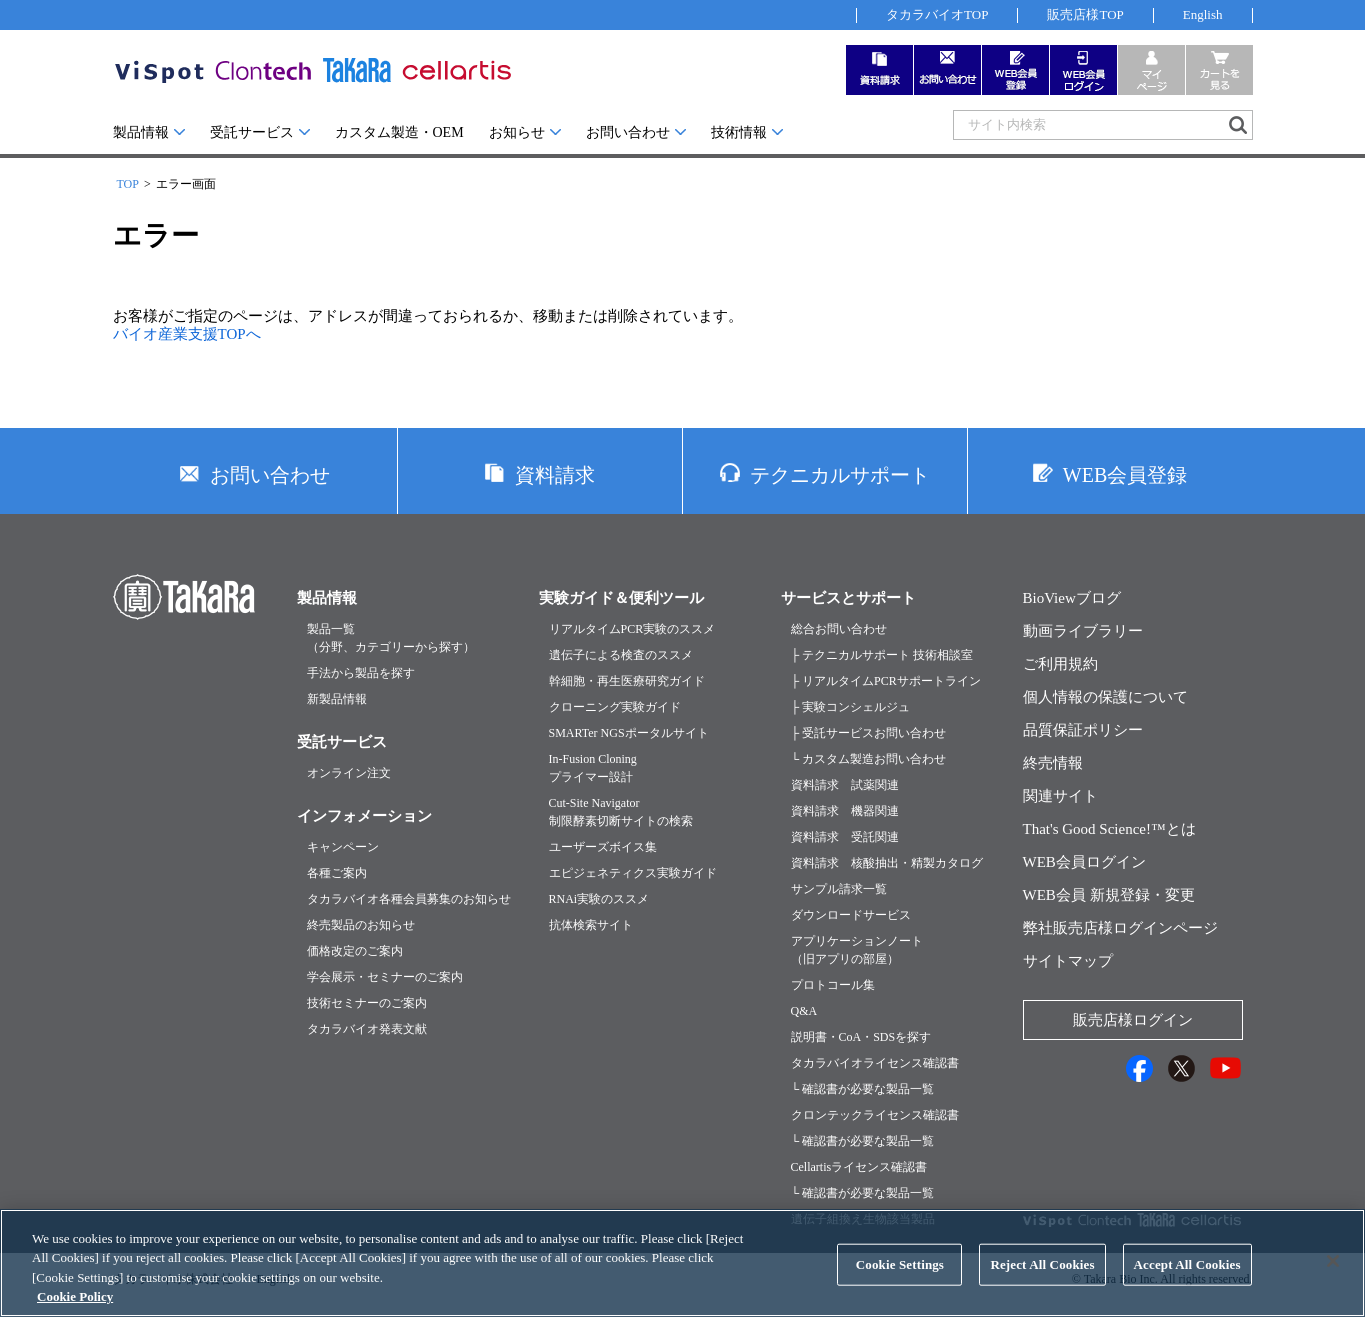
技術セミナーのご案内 (367, 1003)
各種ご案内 (337, 873)
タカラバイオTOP (937, 14)
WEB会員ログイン (1084, 862)
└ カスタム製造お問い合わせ (869, 759)
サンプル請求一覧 (839, 889)
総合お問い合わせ (839, 629)
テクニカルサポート (840, 475)
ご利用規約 (1060, 664)
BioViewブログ (1072, 598)
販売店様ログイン (1133, 1020)
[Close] (1333, 1282)
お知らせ (517, 132)
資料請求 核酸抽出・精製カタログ (887, 863)
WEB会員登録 (1125, 475)
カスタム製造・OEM (399, 132)
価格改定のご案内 (355, 951)
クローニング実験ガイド (615, 707)
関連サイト (1060, 796)
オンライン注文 (349, 773)
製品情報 (141, 132)
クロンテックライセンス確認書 (875, 1115)
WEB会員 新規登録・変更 (1109, 895)
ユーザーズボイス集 (603, 847)
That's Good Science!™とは (1109, 829)
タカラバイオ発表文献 (367, 1029)
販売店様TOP (1085, 14)
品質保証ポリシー (1083, 730)
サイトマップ (1068, 961)
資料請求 (555, 475)
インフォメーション (364, 816)
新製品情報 (337, 699)
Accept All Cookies (1187, 1285)
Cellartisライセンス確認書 (859, 1167)
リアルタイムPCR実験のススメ (632, 629)
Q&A (804, 1011)
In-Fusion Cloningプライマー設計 (593, 768)
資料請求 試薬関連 (845, 785)
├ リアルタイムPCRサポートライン (886, 681)
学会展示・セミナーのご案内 (385, 977)
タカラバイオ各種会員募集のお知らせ (409, 899)
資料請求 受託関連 (845, 837)
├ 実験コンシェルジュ (851, 707)
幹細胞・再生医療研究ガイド (627, 681)
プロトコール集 (833, 985)
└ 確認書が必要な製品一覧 (863, 1089)
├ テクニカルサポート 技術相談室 (882, 655)
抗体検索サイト (591, 925)
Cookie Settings (900, 1285)
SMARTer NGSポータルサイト (629, 733)
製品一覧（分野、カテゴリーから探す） (391, 638)
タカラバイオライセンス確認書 (875, 1063)
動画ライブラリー (1083, 631)
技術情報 (739, 132)
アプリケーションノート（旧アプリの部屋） (857, 950)
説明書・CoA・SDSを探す (861, 1037)
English (1203, 14)
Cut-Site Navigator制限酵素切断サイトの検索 (621, 812)
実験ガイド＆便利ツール (621, 598)
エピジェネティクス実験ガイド (633, 873)
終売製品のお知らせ (361, 925)
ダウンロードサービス (851, 915)
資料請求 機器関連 (845, 811)
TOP (128, 184)
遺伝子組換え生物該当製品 (863, 1219)
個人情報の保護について (1105, 697)
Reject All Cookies (1042, 1285)
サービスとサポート (848, 598)
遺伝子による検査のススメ (621, 655)
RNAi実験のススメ (599, 899)
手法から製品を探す (361, 673)
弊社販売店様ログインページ (1120, 928)
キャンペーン (343, 847)
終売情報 (1053, 763)
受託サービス (252, 132)
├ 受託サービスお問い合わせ (869, 733)
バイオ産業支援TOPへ (187, 334)
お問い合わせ (628, 132)
